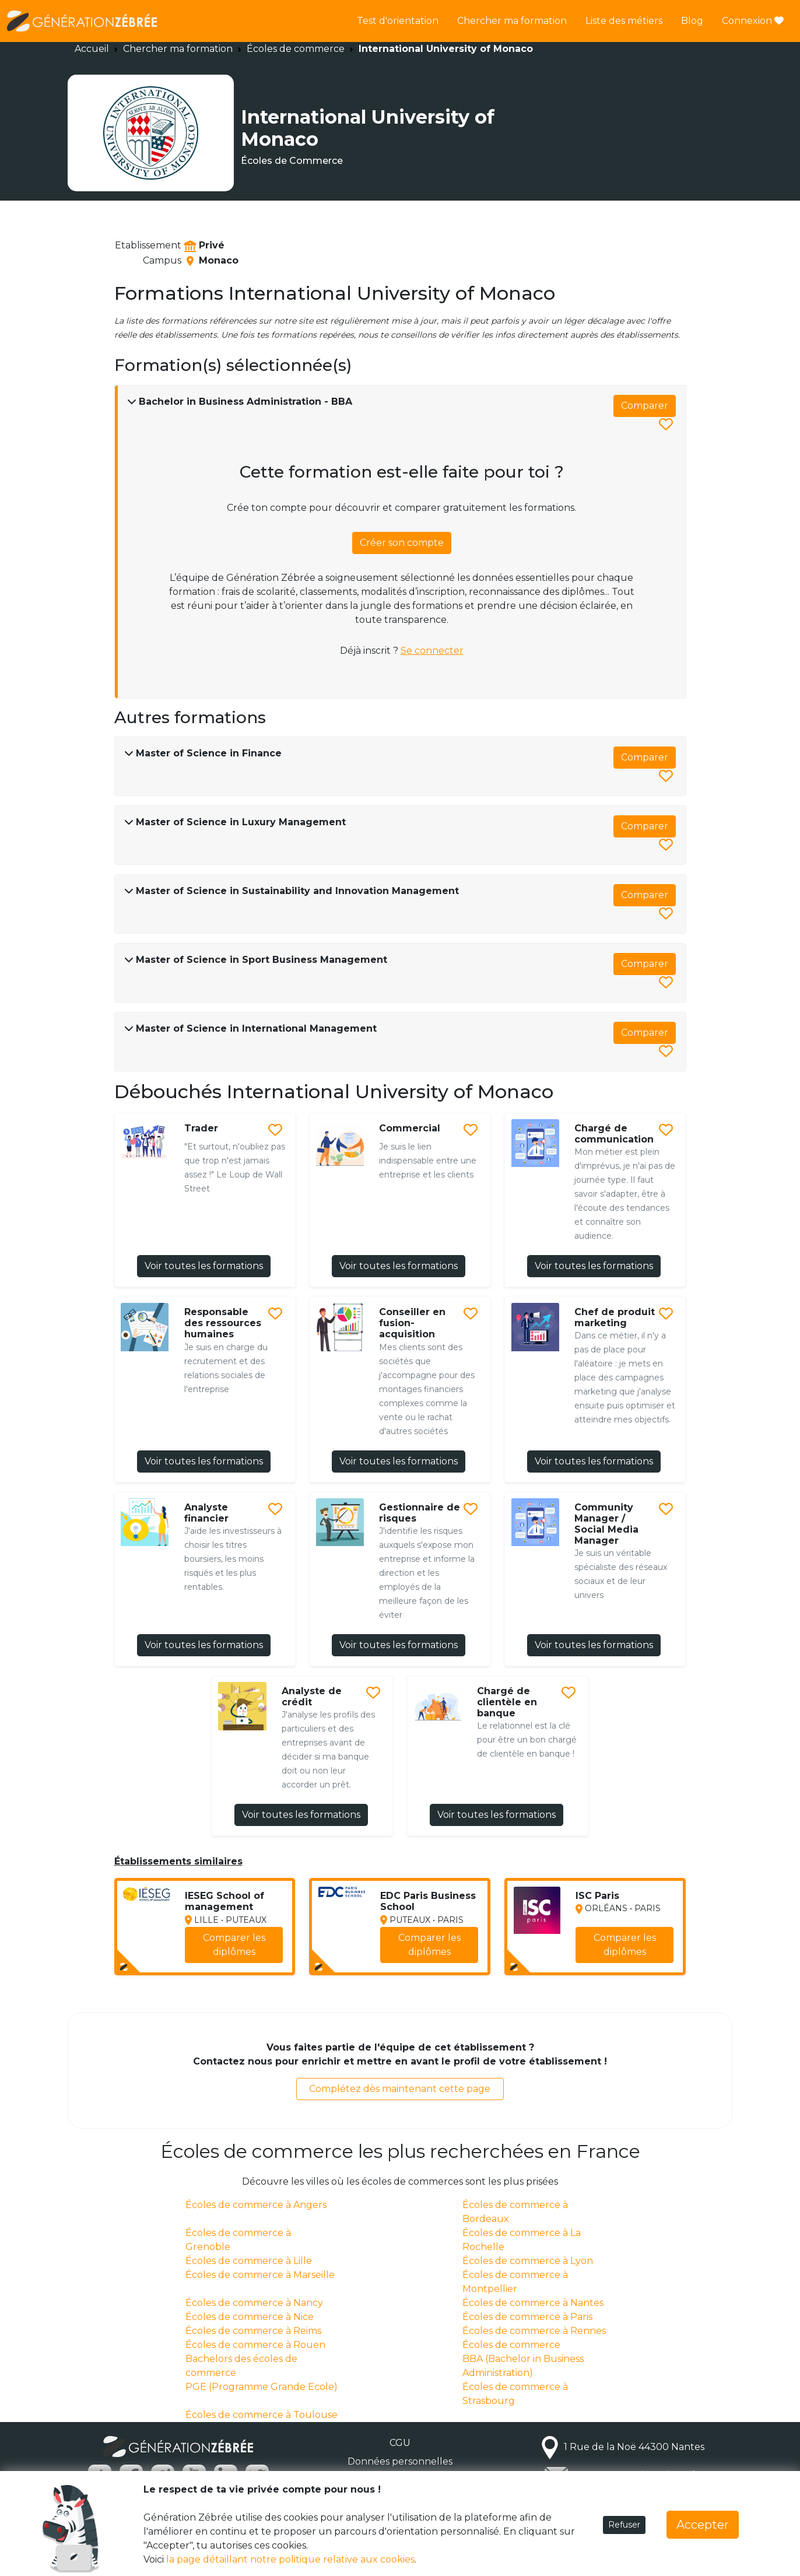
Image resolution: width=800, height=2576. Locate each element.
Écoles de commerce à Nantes (532, 2302)
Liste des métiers (623, 20)
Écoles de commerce (296, 48)
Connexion (753, 20)
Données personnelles (400, 2461)
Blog (692, 20)
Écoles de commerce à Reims (253, 2330)
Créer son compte (402, 542)
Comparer (644, 405)
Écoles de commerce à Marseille (260, 2274)
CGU (400, 2442)
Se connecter (432, 650)
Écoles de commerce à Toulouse (261, 2414)
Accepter (702, 2525)
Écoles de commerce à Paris (527, 2316)
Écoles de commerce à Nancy (254, 2302)
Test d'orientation (397, 20)
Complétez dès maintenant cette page (399, 2088)
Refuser (624, 2524)
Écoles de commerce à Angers (256, 2204)
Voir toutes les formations (204, 1265)
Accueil (92, 48)
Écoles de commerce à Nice (249, 2316)
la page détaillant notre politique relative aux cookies (290, 2559)
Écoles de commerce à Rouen (255, 2344)
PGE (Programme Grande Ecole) (261, 2386)
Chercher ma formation (512, 20)
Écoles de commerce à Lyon (527, 2260)
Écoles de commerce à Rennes (534, 2330)
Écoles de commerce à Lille (248, 2260)
